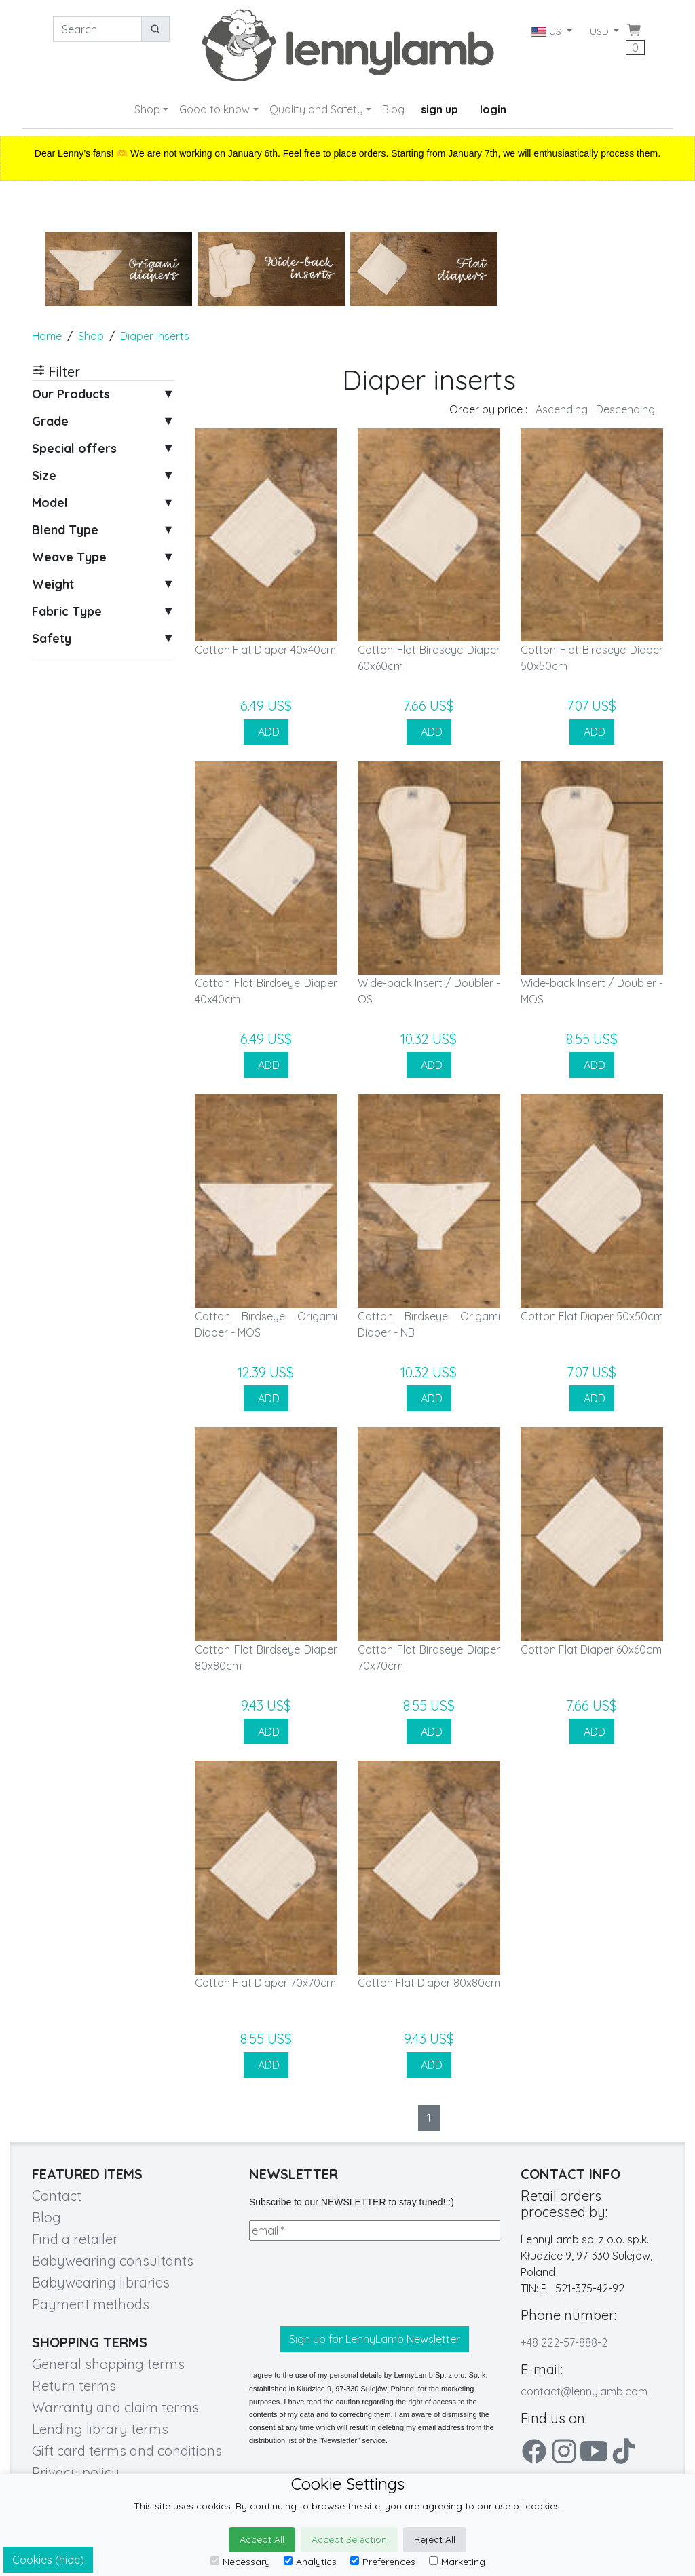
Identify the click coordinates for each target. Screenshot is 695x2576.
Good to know (214, 109)
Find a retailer (75, 2238)
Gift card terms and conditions (127, 2450)
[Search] (97, 29)
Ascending (562, 409)
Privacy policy (75, 2472)
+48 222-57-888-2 (564, 2342)
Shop (147, 109)
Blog (393, 109)
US (547, 31)
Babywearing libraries (101, 2282)
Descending (625, 409)
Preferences (382, 2562)
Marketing (457, 2562)
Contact (56, 2195)
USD (601, 31)
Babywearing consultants (112, 2260)
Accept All (262, 2539)
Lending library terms (100, 2429)
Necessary (240, 2562)
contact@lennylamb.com (584, 2391)
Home (47, 336)
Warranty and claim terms (115, 2407)
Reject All (434, 2539)
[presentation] (352, 2283)
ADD (266, 732)
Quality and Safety (316, 109)
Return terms (74, 2385)
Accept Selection (349, 2539)
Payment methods (90, 2304)
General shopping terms (108, 2363)
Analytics (310, 2562)
